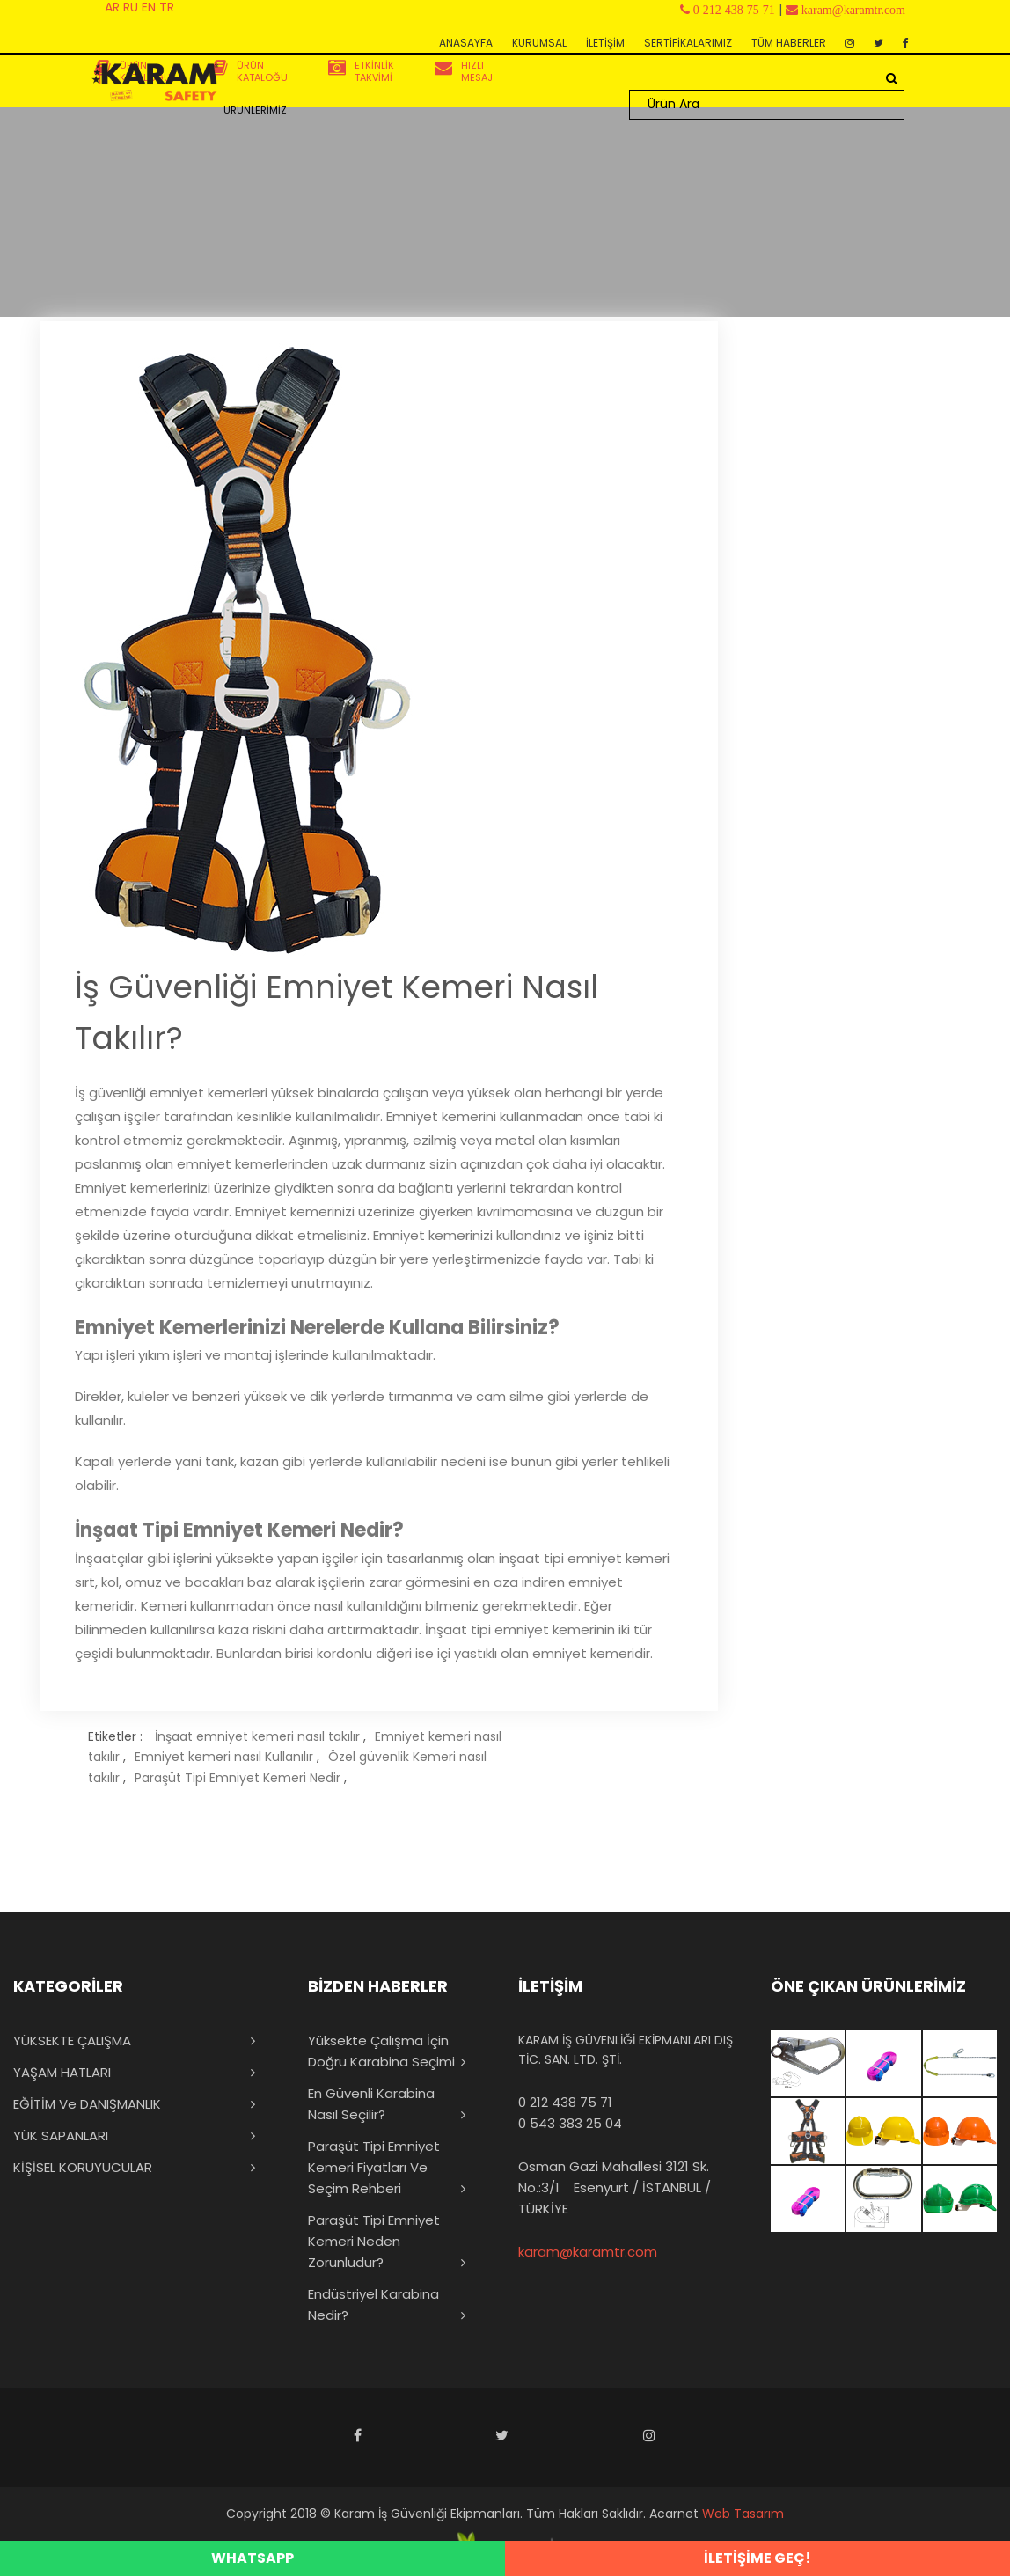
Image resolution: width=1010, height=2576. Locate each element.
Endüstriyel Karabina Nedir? (373, 2304)
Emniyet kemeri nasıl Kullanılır (224, 1756)
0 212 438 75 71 (565, 2102)
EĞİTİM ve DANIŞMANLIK (87, 2104)
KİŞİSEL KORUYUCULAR (82, 2167)
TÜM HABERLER (788, 42)
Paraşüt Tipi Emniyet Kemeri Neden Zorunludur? (374, 2241)
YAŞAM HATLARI (62, 2072)
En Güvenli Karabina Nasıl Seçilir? (371, 2104)
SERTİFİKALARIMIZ (688, 42)
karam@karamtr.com (587, 2251)
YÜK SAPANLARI (60, 2135)
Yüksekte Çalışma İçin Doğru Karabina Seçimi (381, 2051)
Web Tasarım (743, 2513)
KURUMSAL (539, 42)
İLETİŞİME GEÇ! (757, 2558)
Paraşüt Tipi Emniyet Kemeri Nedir (237, 1778)
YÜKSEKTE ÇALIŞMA (72, 2040)
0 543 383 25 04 (570, 2123)
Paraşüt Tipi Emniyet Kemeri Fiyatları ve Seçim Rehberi (374, 2167)
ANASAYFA (466, 42)
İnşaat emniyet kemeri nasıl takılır (257, 1736)
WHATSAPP (252, 2558)
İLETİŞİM (605, 42)
